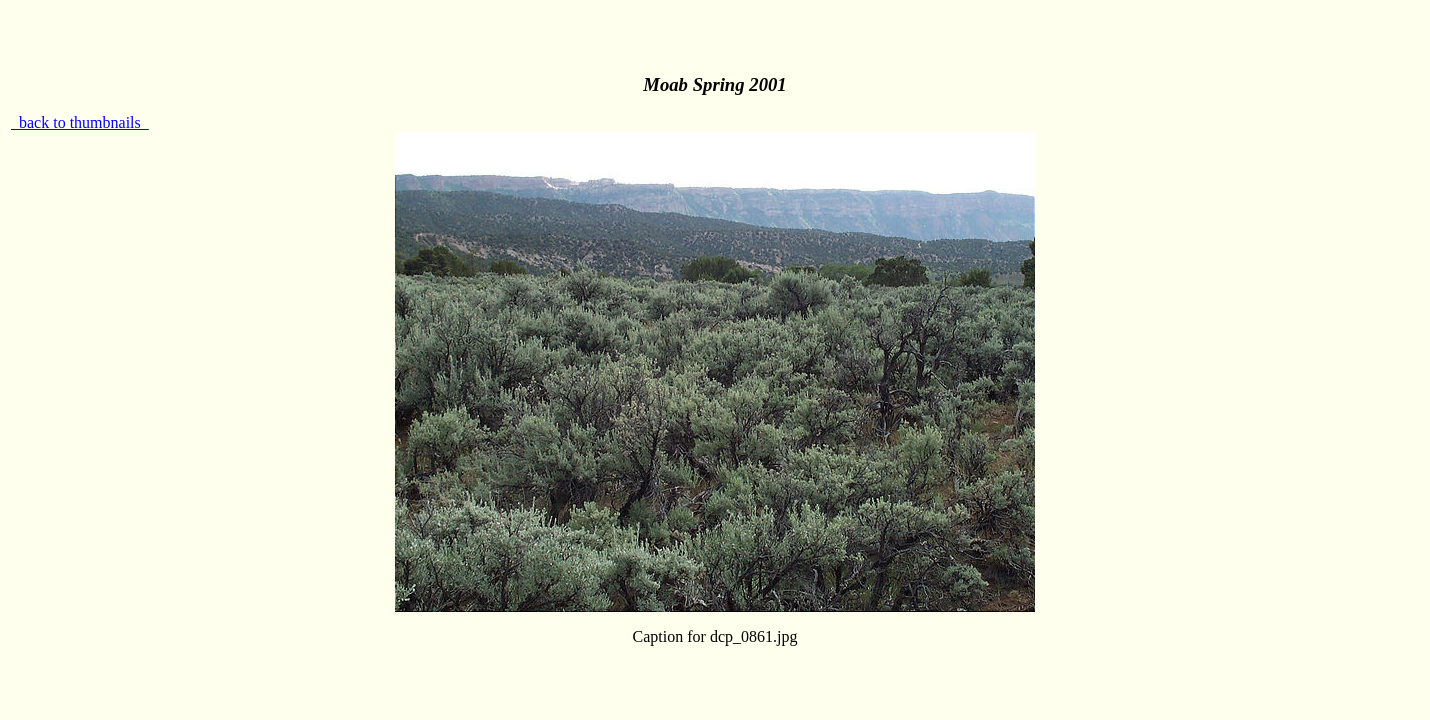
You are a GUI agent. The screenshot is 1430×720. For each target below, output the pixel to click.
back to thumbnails (80, 122)
